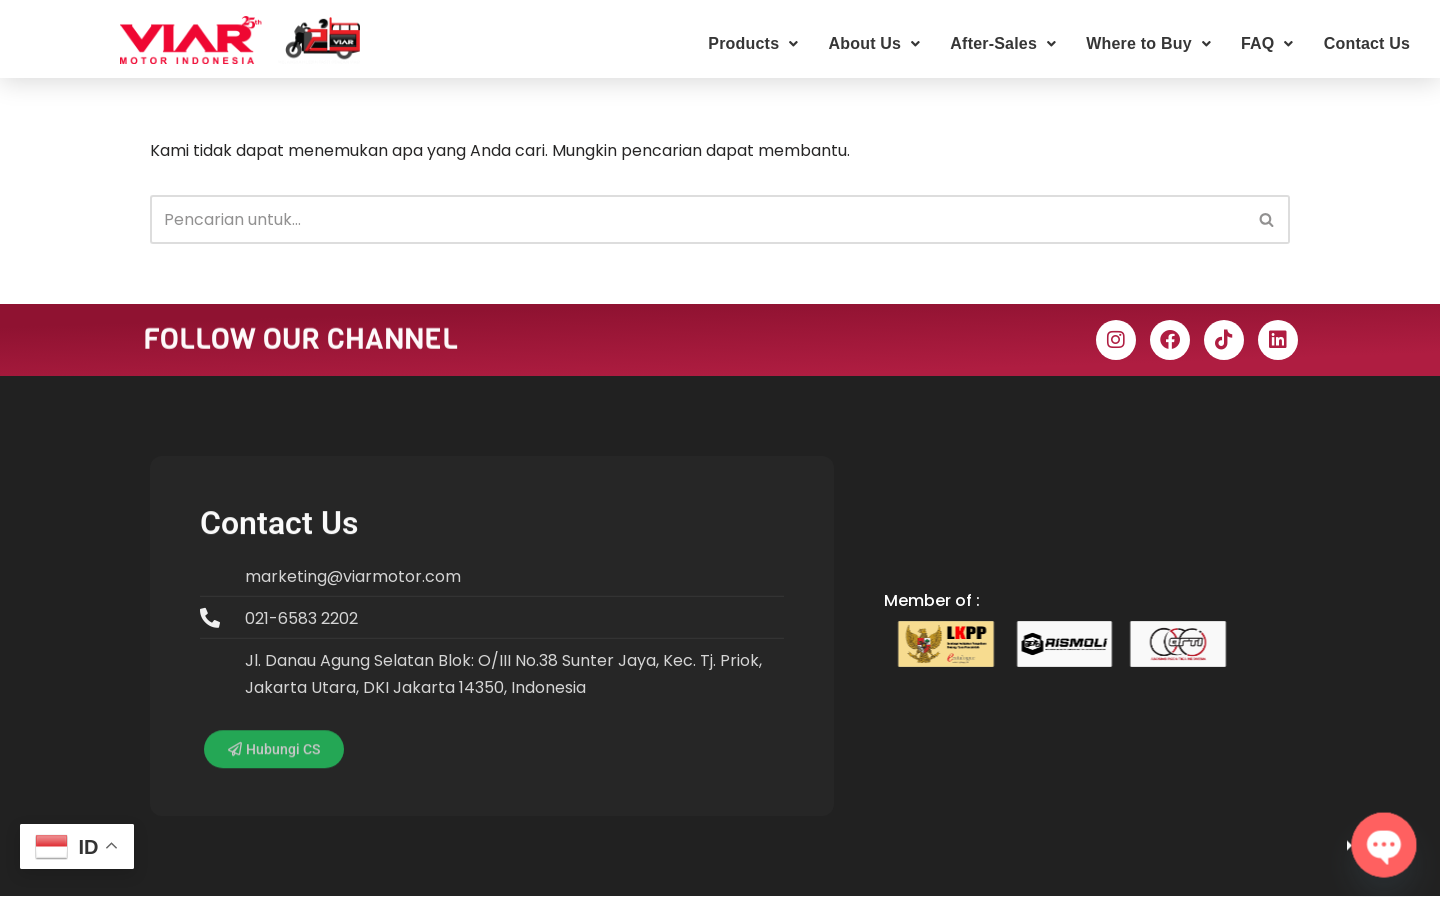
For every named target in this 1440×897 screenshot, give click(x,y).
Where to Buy (1148, 43)
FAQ (1267, 43)
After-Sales (1003, 43)
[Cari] (697, 219)
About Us (874, 43)
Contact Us (1367, 43)
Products (753, 43)
